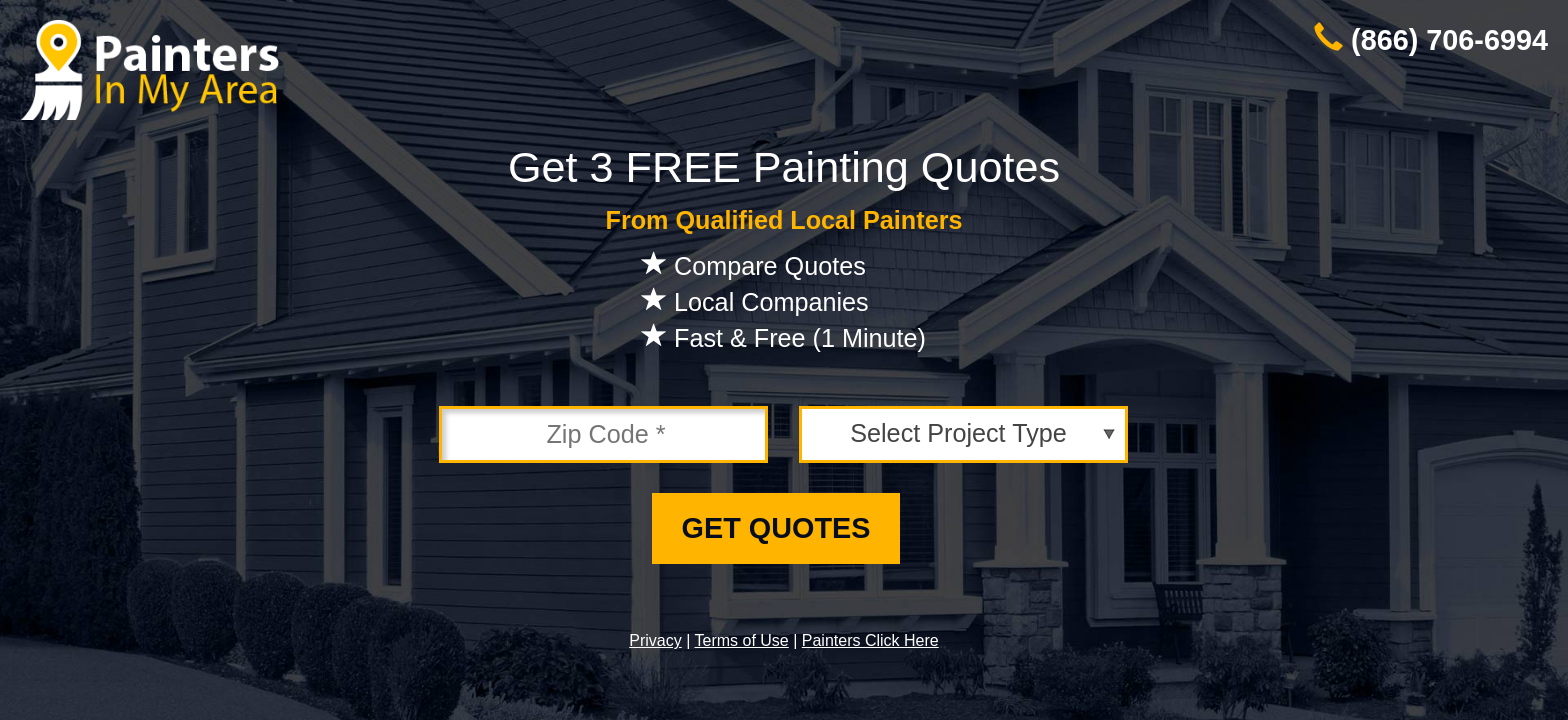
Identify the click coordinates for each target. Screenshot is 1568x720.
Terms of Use (741, 640)
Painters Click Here (870, 640)
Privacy (655, 640)
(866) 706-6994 (1449, 40)
